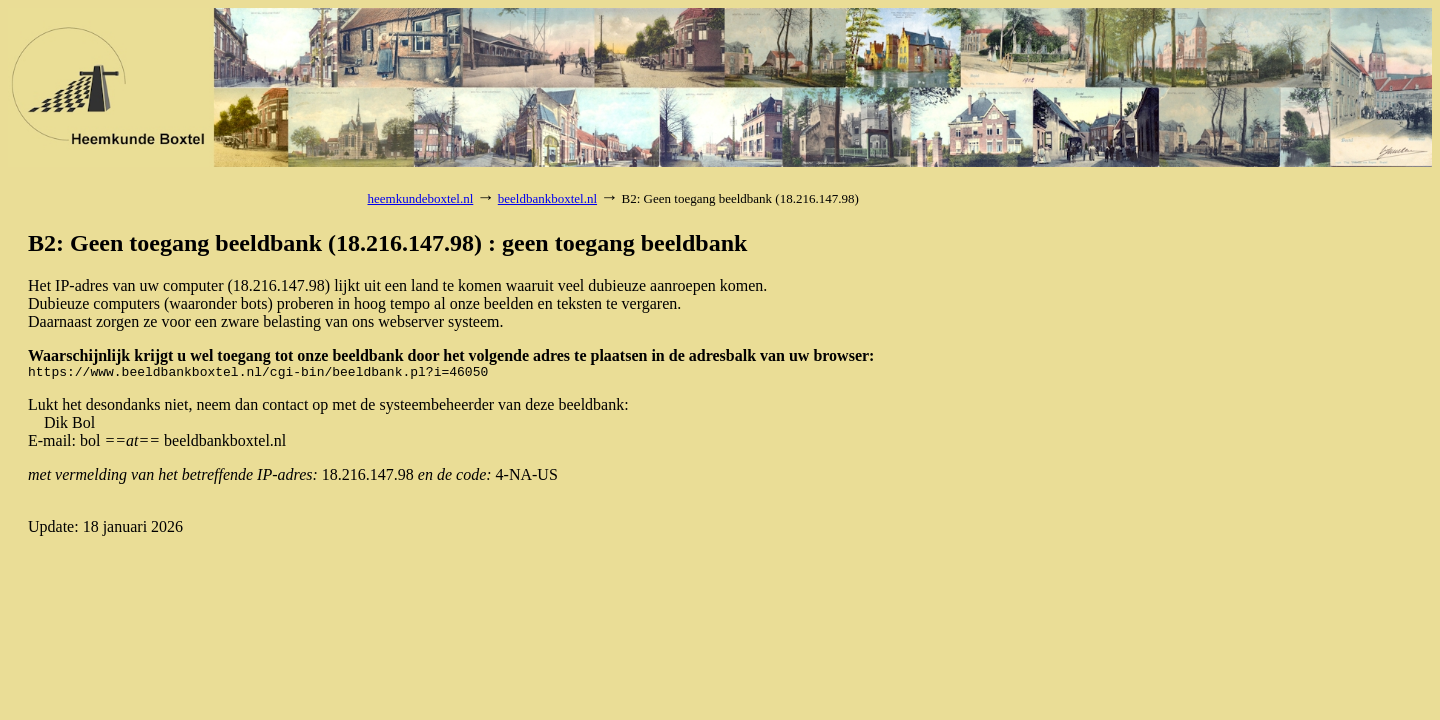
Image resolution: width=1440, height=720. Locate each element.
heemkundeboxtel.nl (421, 198)
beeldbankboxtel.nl (547, 198)
